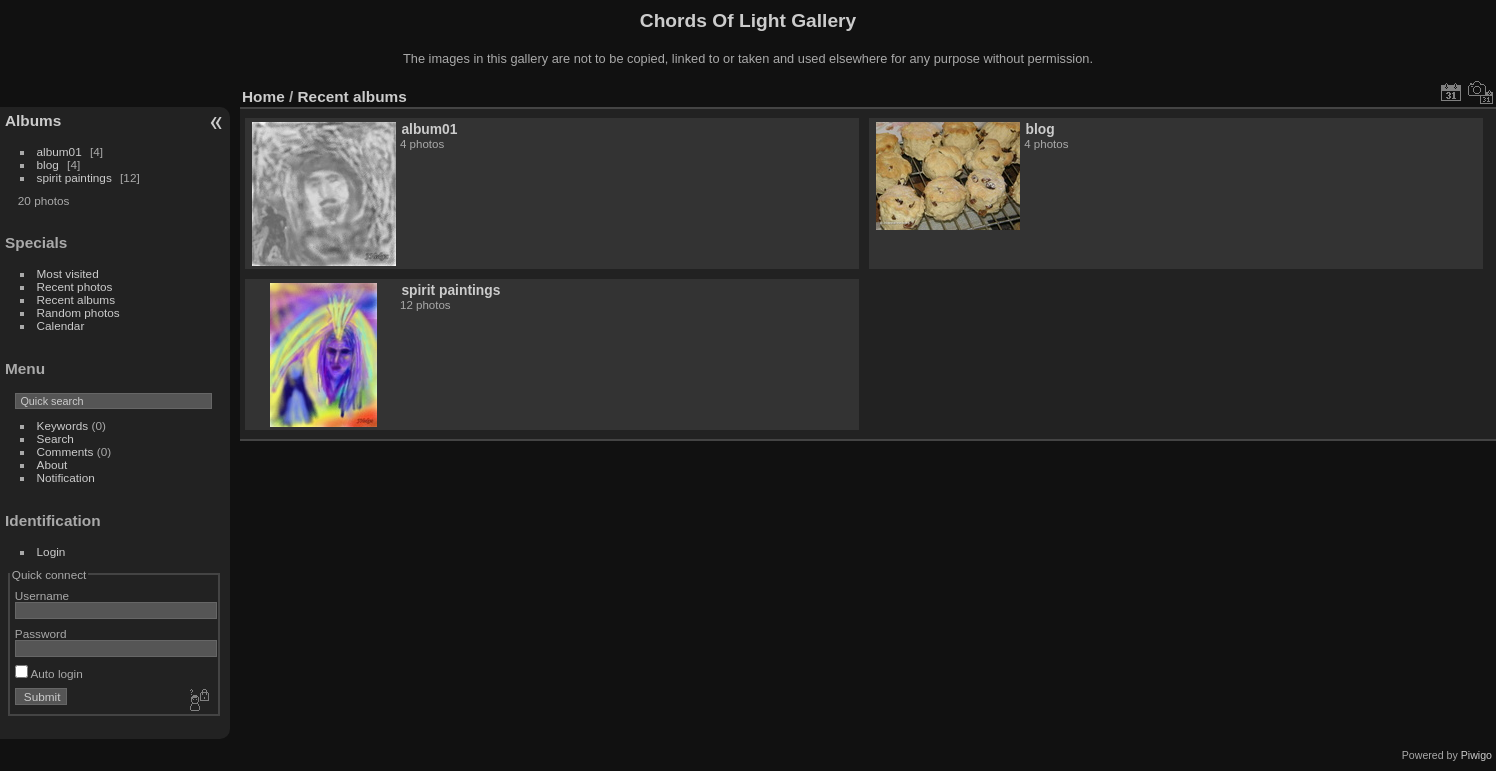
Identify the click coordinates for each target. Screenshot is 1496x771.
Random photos (78, 312)
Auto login (49, 673)
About (52, 464)
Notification (66, 477)
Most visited (68, 273)
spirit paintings (74, 177)
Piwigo (1476, 755)
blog (48, 164)
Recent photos (75, 286)
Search (55, 438)
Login (51, 551)
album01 (59, 151)
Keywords (63, 425)
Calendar (61, 325)
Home (263, 96)
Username (42, 595)
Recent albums (76, 299)
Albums (33, 120)
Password (41, 633)
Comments (65, 451)
